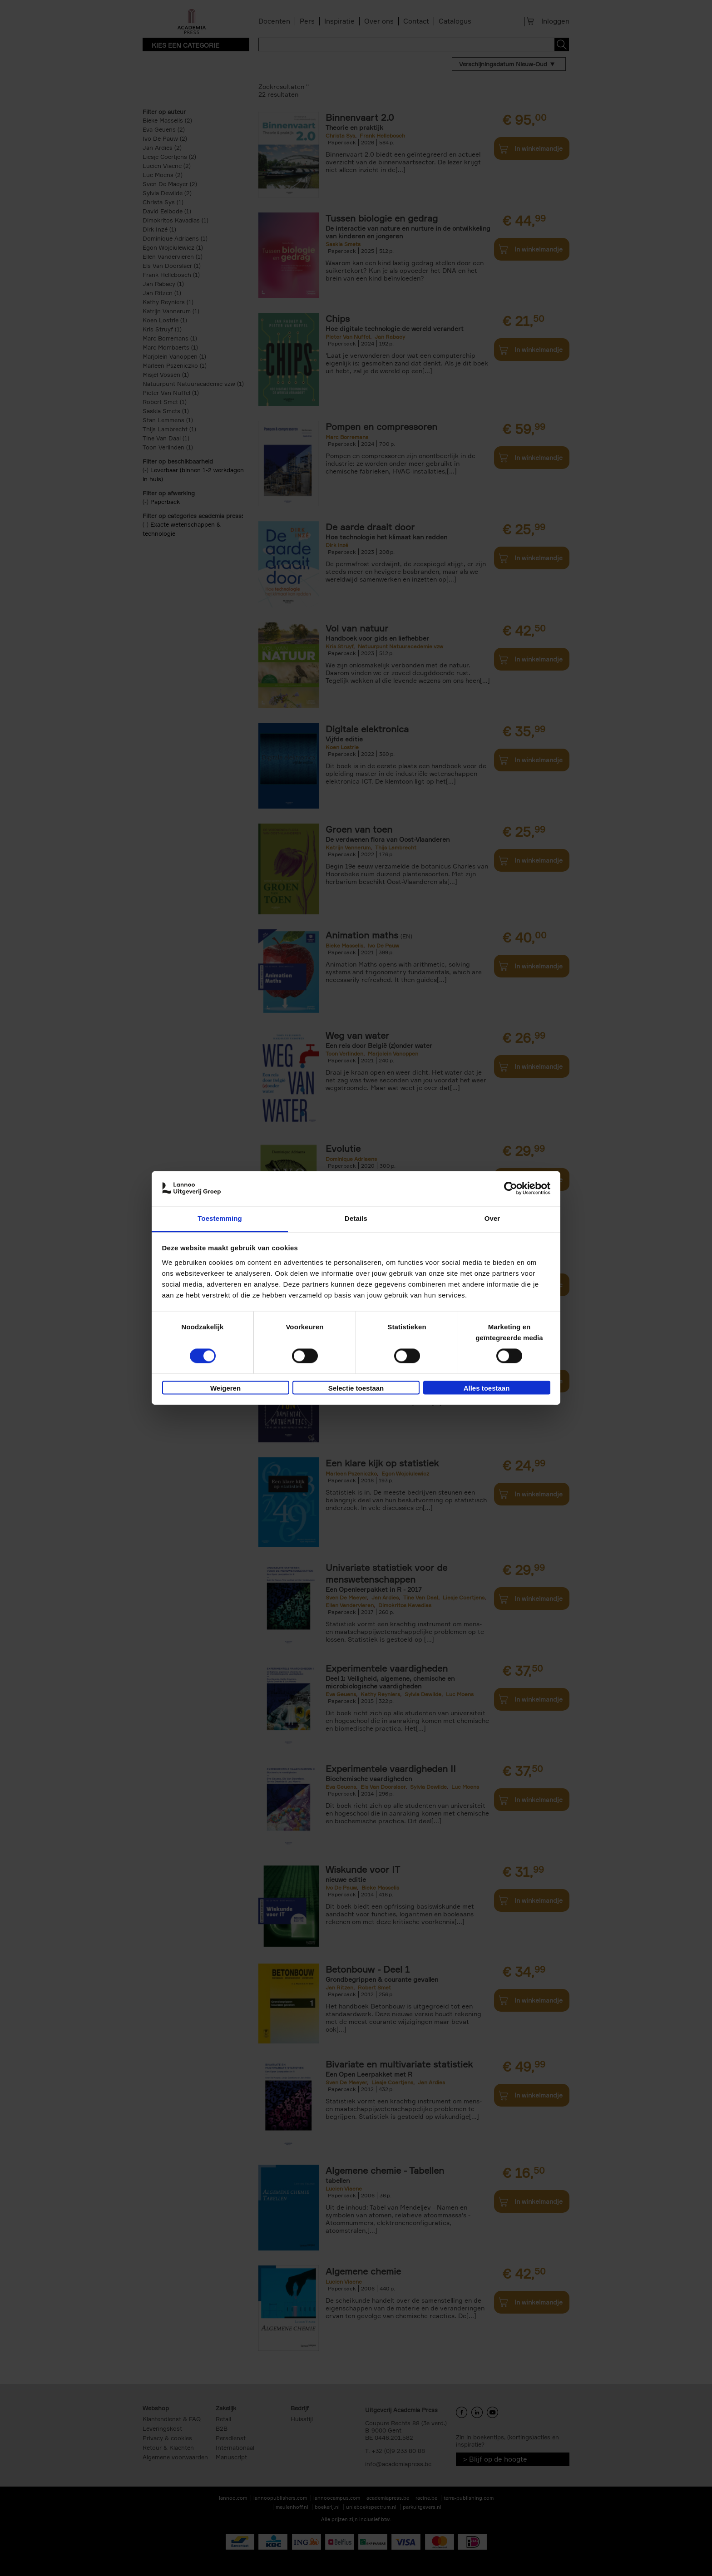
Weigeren (225, 1388)
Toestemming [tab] (220, 1218)
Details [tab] (356, 1218)
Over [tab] (492, 1218)
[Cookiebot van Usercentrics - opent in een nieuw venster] (510, 1188)
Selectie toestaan (356, 1388)
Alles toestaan (487, 1388)
